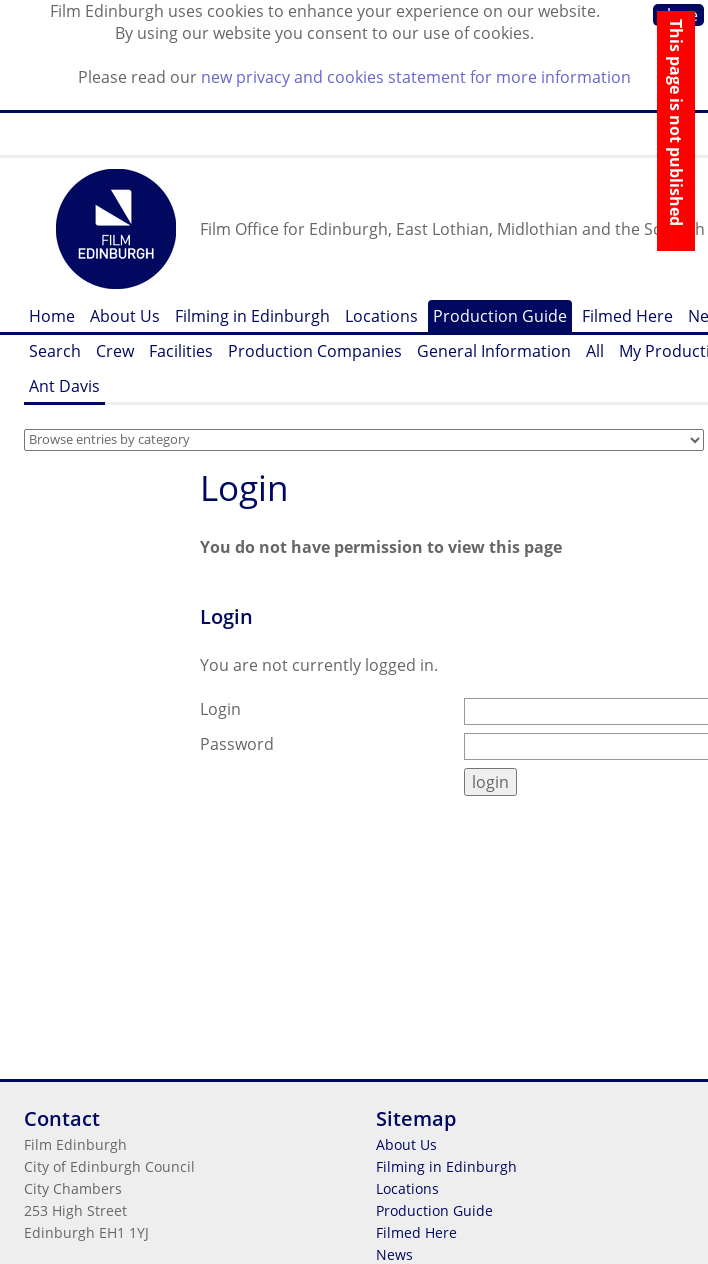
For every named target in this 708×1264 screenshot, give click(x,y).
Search (55, 351)
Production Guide (500, 316)
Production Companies (315, 351)
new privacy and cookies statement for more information (416, 77)
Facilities (181, 351)
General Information (494, 351)
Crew (115, 351)
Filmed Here (627, 316)
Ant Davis (64, 386)
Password (237, 744)
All (595, 351)
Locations (381, 316)
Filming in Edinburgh (252, 316)
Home (52, 316)
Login (244, 487)
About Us (125, 316)
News (394, 1254)
